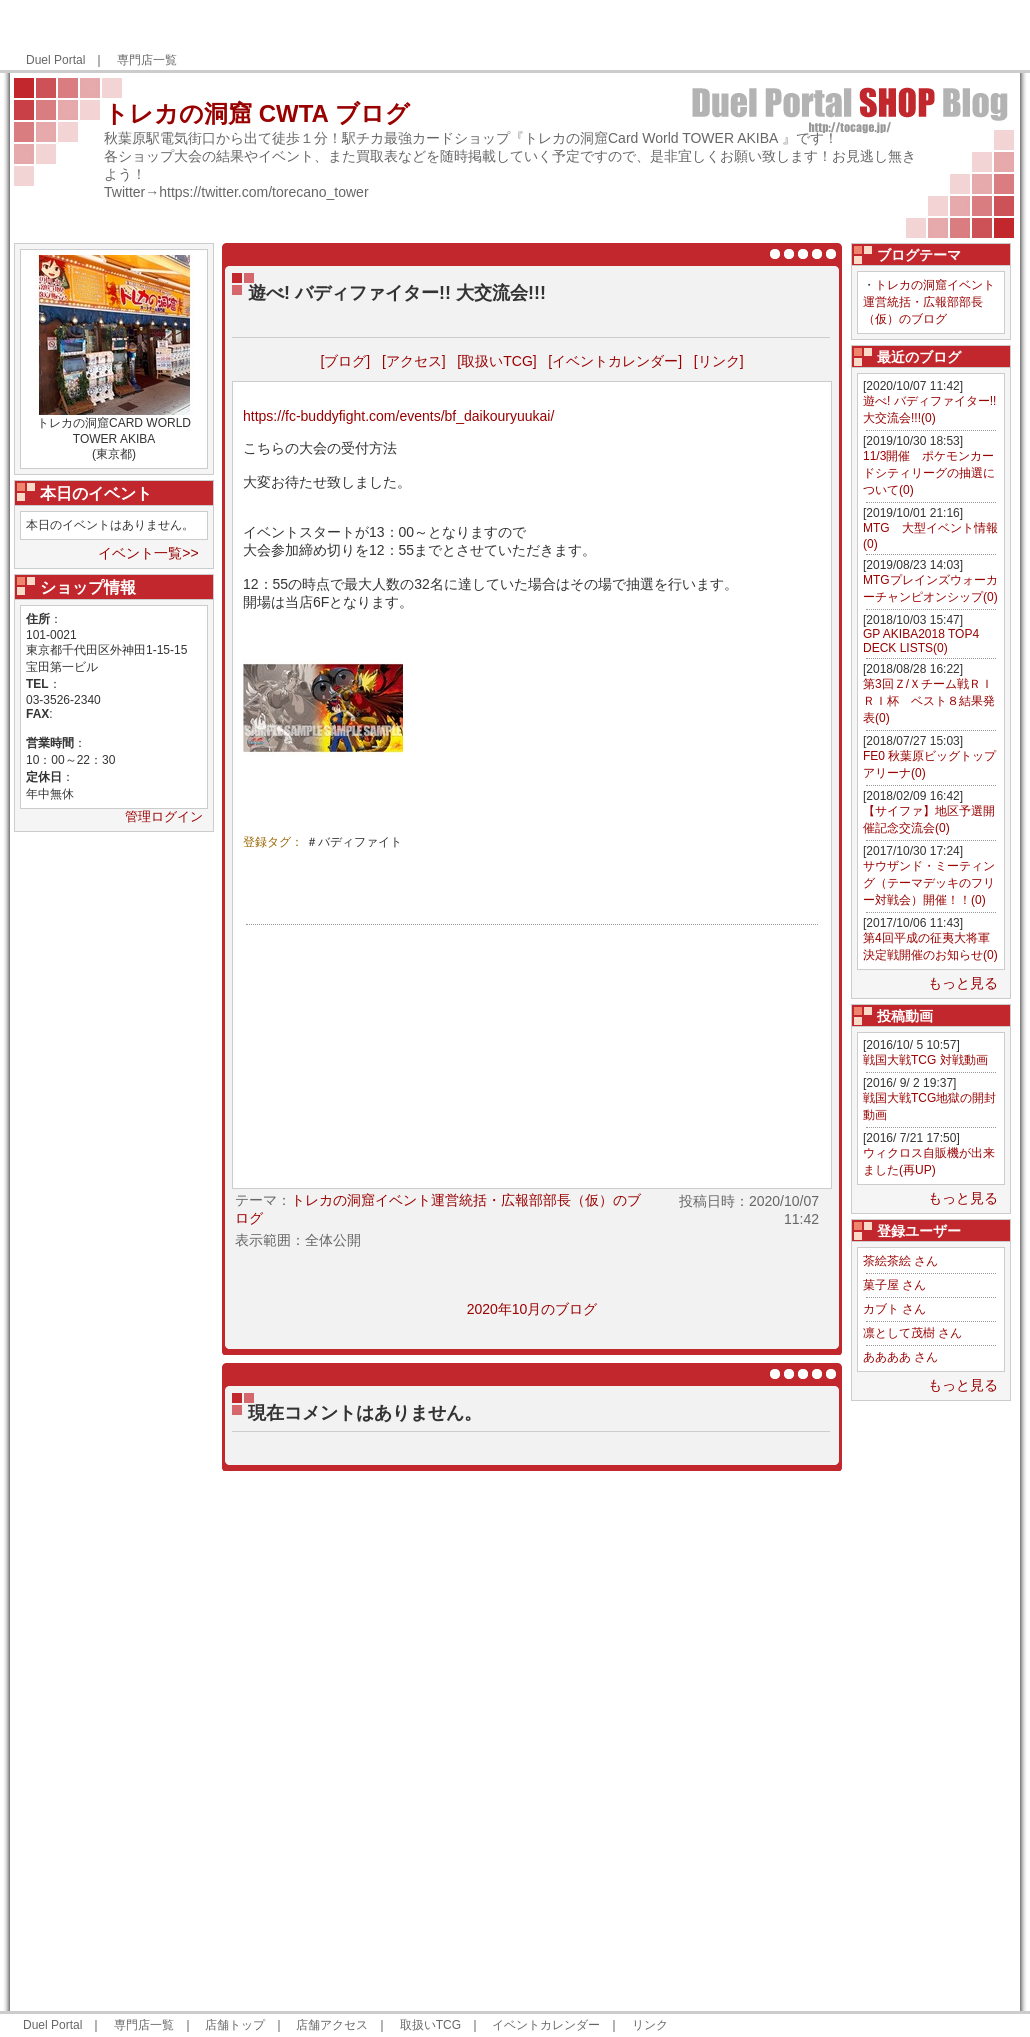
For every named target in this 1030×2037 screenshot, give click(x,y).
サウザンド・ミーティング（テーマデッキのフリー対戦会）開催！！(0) (929, 883)
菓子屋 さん (894, 1285)
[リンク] (719, 361)
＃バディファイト (354, 842)
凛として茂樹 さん (912, 1333)
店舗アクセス (332, 2025)
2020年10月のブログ (532, 1309)
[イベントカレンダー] (615, 361)
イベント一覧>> (148, 553)
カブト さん (894, 1309)
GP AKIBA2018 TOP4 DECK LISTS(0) (921, 641)
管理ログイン (164, 816)
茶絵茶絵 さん (900, 1261)
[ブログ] (345, 361)
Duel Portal (55, 60)
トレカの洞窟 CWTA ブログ (257, 113)
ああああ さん (900, 1357)
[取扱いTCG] (496, 361)
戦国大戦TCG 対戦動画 (925, 1060)
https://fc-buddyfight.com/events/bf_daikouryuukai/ (398, 416)
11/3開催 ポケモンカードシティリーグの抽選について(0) (929, 473)
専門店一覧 (147, 60)
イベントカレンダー (546, 2025)
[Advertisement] (931, 1706)
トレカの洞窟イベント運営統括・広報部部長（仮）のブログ (929, 302)
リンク (650, 2025)
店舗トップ (235, 2025)
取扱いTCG (430, 2025)
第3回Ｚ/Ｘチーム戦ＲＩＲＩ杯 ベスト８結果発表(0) (929, 701)
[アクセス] (414, 361)
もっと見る (963, 983)
